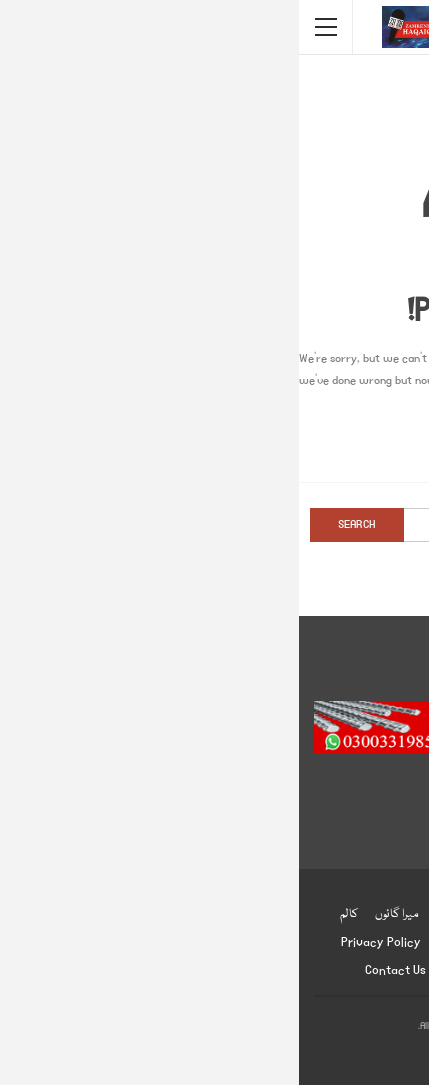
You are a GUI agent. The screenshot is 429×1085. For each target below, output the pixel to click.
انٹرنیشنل (316, 914)
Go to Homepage (215, 444)
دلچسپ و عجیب (311, 942)
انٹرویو (243, 942)
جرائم (377, 942)
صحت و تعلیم (204, 914)
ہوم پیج (372, 914)
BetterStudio (248, 1054)
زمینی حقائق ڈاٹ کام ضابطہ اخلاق (287, 970)
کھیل (264, 914)
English (158, 942)
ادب (204, 942)
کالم (50, 914)
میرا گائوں (98, 914)
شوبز (146, 914)
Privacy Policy (82, 942)
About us (168, 970)
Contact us (96, 970)
